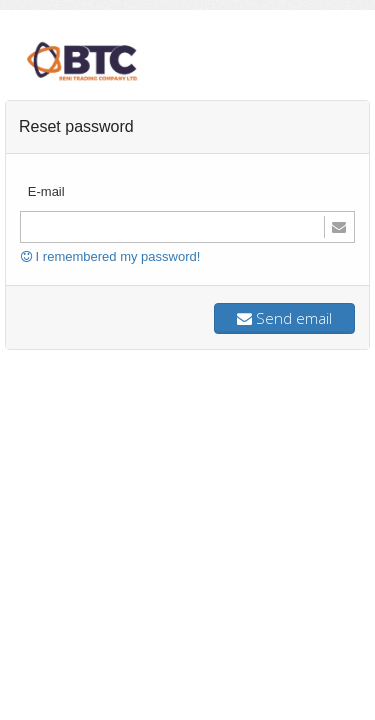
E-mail (46, 191)
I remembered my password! (110, 256)
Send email (284, 318)
